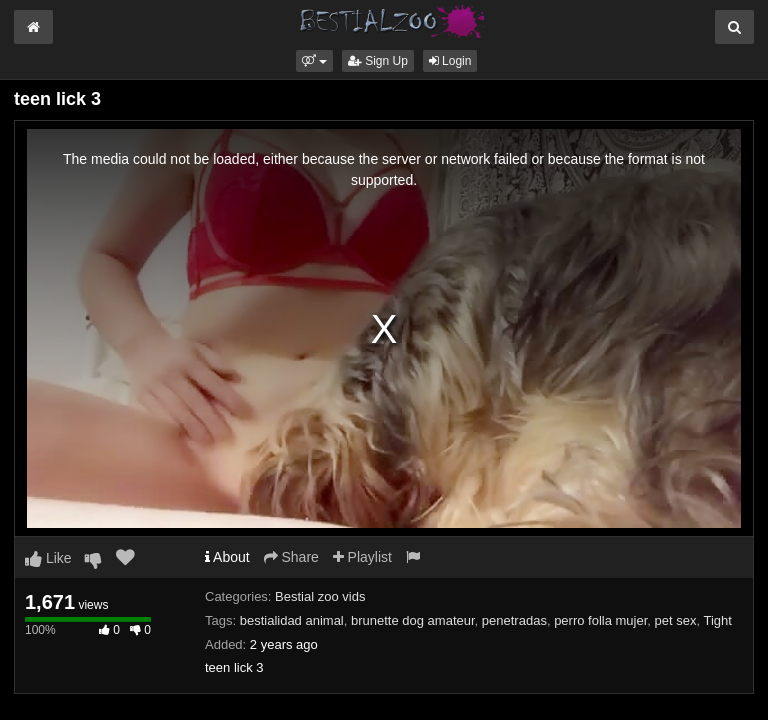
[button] (314, 61)
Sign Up (378, 61)
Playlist (362, 557)
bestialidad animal (292, 620)
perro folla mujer (600, 620)
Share (291, 557)
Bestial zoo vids (320, 596)
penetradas (514, 620)
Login (450, 61)
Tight (718, 620)
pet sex (676, 620)
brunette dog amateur (413, 620)
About (227, 557)
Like (48, 558)
